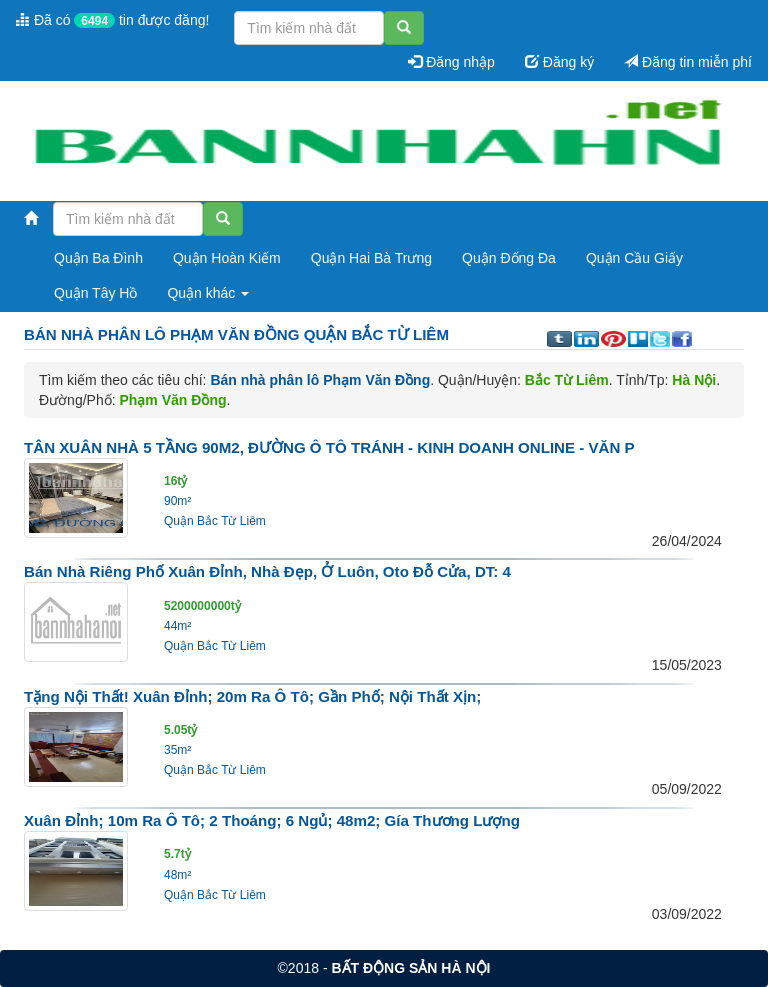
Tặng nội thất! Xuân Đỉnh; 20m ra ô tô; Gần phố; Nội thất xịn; (252, 696)
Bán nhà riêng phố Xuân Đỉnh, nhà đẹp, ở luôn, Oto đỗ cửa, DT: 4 (267, 571)
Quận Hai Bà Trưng (371, 258)
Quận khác (208, 293)
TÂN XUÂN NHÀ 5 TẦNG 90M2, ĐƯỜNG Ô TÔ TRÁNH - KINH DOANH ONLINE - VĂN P (329, 447)
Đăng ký (559, 62)
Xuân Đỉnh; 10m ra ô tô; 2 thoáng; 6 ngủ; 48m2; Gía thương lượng (272, 820)
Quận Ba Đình (98, 258)
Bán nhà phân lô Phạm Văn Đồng (320, 380)
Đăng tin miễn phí (688, 62)
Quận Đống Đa (509, 258)
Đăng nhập (451, 62)
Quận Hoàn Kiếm (227, 258)
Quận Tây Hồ (95, 293)
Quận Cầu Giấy (634, 258)
